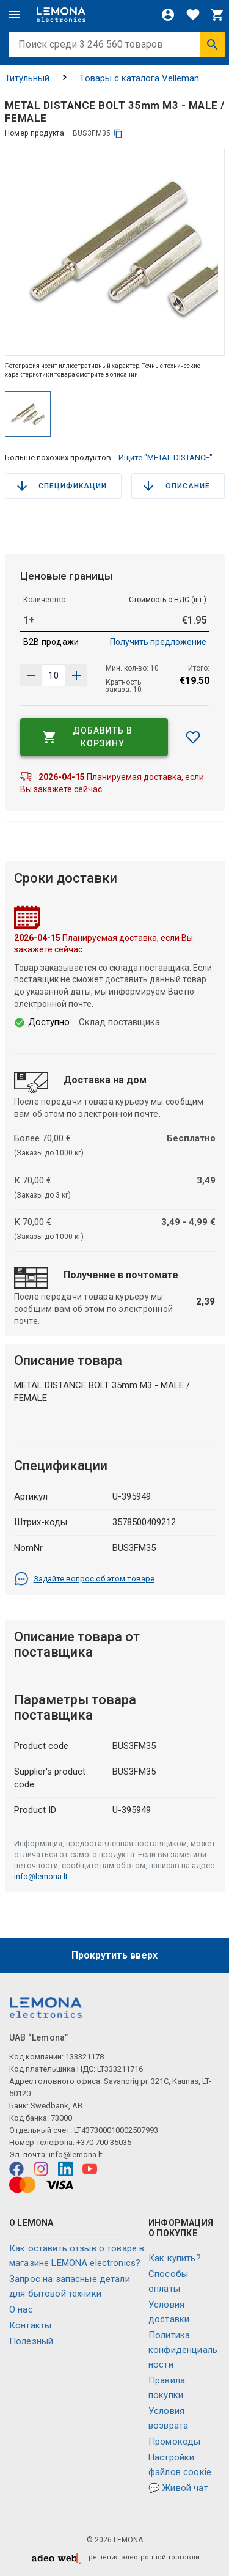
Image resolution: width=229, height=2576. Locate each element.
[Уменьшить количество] (76, 675)
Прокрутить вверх (114, 1955)
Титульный (27, 78)
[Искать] (212, 44)
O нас (21, 2309)
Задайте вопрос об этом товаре (84, 1579)
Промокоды (174, 2441)
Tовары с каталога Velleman (139, 78)
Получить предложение (158, 642)
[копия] (118, 133)
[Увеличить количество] (31, 675)
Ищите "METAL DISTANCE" (165, 457)
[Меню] (14, 14)
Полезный (31, 2341)
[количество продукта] (54, 675)
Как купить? (174, 2258)
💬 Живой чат (178, 2487)
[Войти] (168, 15)
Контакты (30, 2325)
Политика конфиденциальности (182, 2350)
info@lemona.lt (41, 1876)
